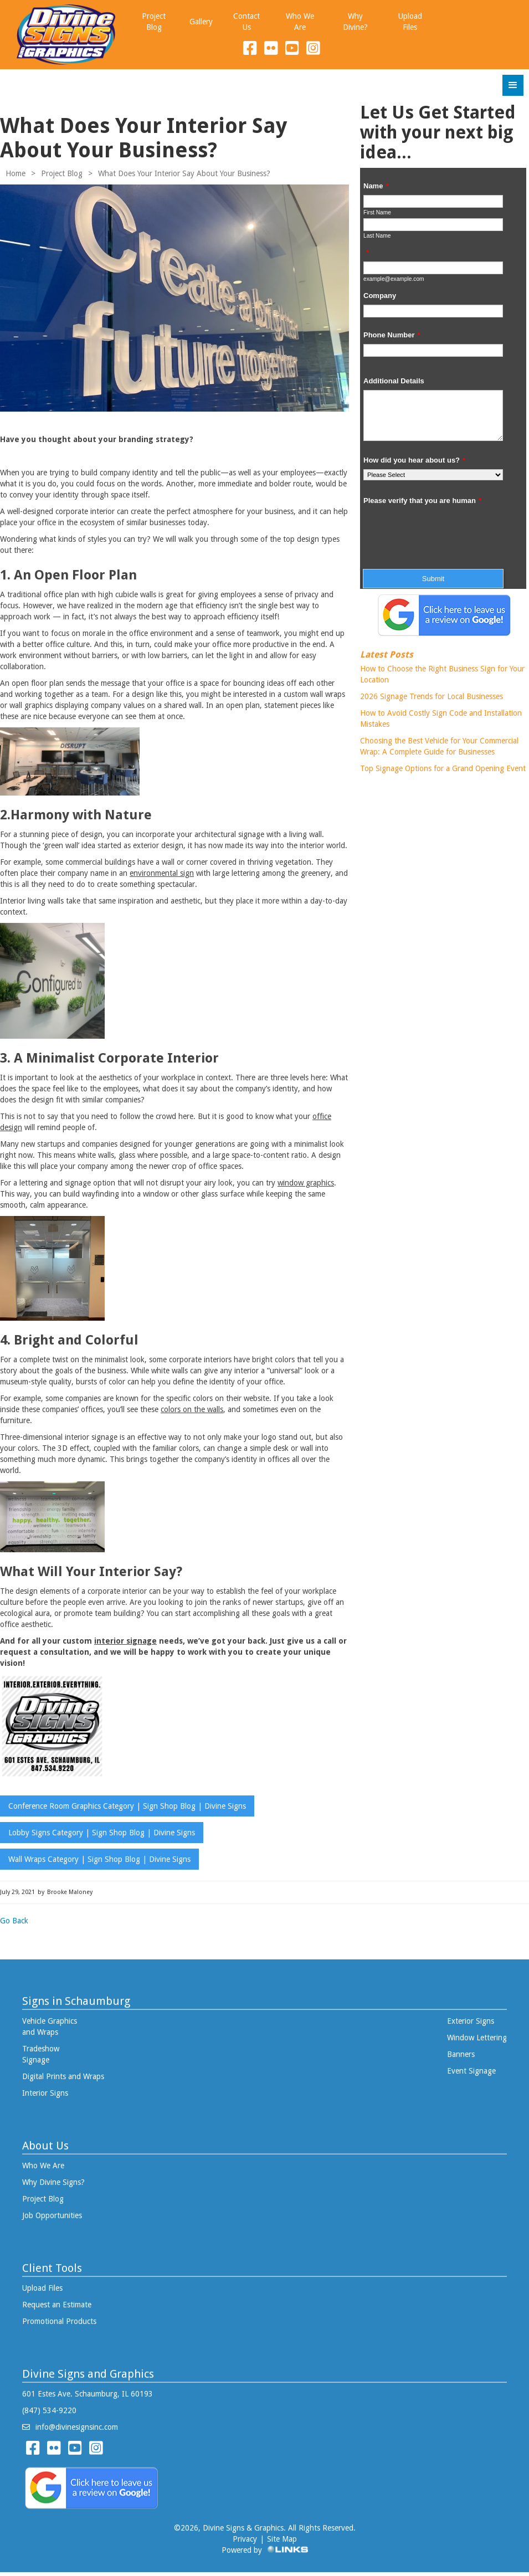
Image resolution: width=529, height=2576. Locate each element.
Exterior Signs (470, 2019)
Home (15, 173)
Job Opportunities (52, 2213)
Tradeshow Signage (40, 2052)
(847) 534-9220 (49, 2408)
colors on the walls (192, 1409)
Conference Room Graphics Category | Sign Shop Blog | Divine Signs (127, 1806)
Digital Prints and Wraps (63, 2074)
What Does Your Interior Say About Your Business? (184, 173)
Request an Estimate (56, 2302)
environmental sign (162, 873)
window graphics (306, 1182)
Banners (461, 2052)
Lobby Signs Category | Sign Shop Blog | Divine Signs (101, 1832)
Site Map (282, 2537)
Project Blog (62, 173)
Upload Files (42, 2286)
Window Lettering (477, 2035)
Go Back (14, 1920)
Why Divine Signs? (53, 2180)
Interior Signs (45, 2091)
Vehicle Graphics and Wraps (49, 2025)
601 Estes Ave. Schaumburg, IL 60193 (87, 2392)
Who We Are (43, 2163)
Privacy (245, 2537)
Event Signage (471, 2069)
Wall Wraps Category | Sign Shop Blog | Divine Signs (99, 1859)
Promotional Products (59, 2319)
